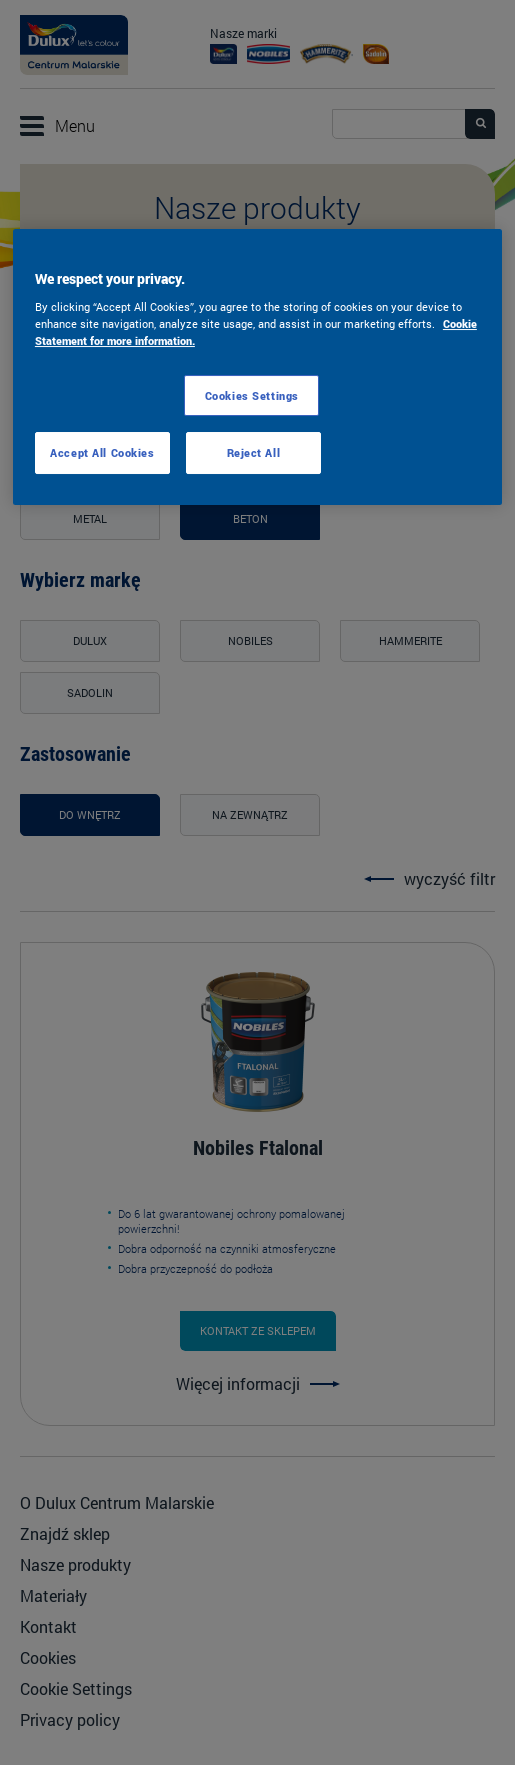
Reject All (254, 452)
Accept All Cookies (102, 452)
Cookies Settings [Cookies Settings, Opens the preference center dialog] (252, 395)
